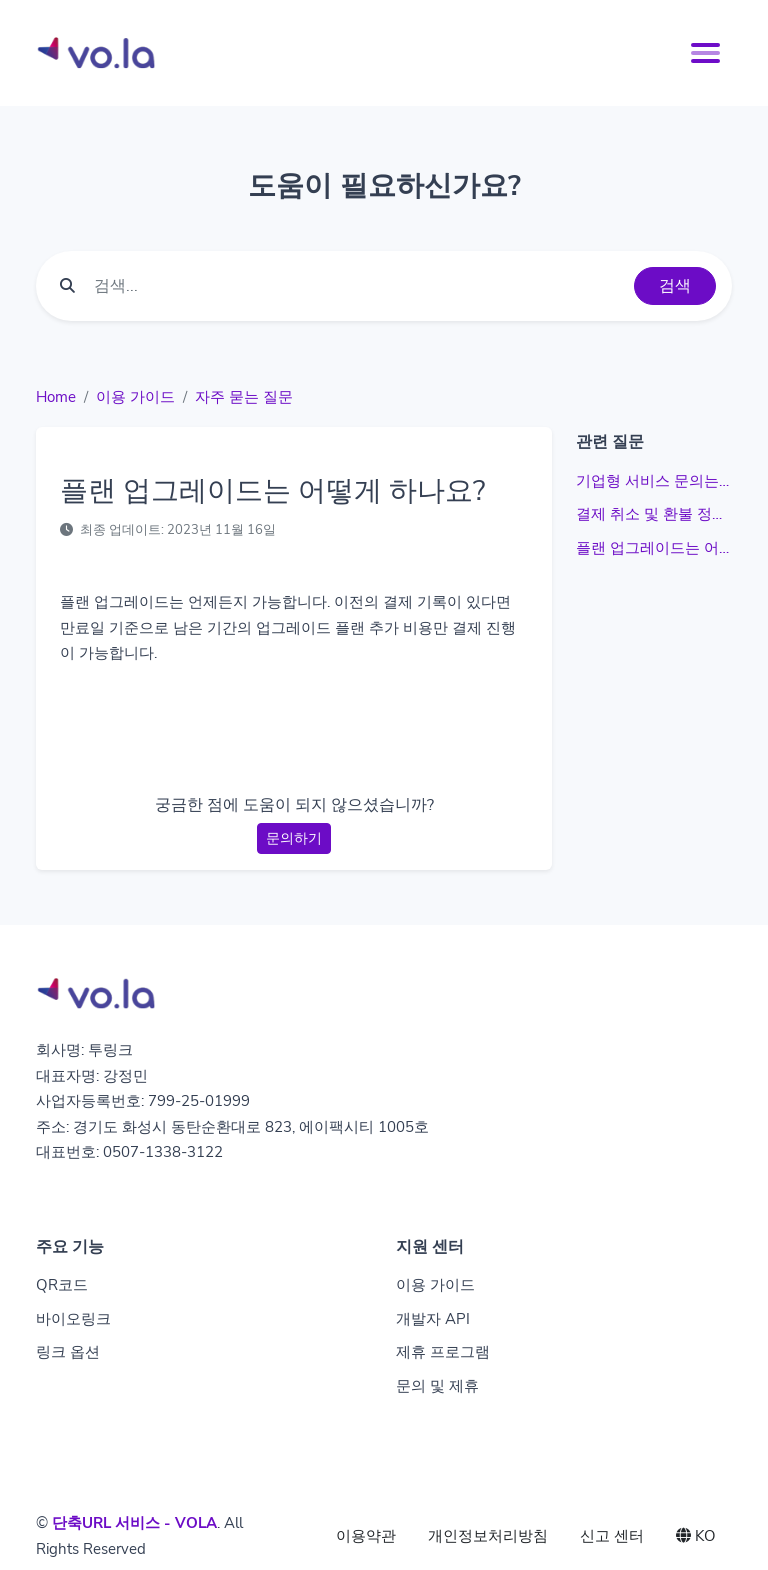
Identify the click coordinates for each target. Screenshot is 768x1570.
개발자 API (433, 1319)
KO (696, 1536)
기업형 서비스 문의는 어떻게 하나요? (654, 481)
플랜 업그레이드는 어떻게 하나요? (654, 548)
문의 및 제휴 (437, 1386)
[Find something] (358, 286)
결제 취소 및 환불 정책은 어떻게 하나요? (654, 514)
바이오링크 (73, 1319)
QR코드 (62, 1285)
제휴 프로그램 (443, 1352)
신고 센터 (612, 1536)
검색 (675, 286)
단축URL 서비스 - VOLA (134, 1523)
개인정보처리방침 (488, 1536)
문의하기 (294, 838)
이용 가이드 (135, 397)
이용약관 (366, 1536)
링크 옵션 (68, 1352)
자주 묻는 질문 (244, 397)
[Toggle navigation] (705, 53)
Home (56, 397)
